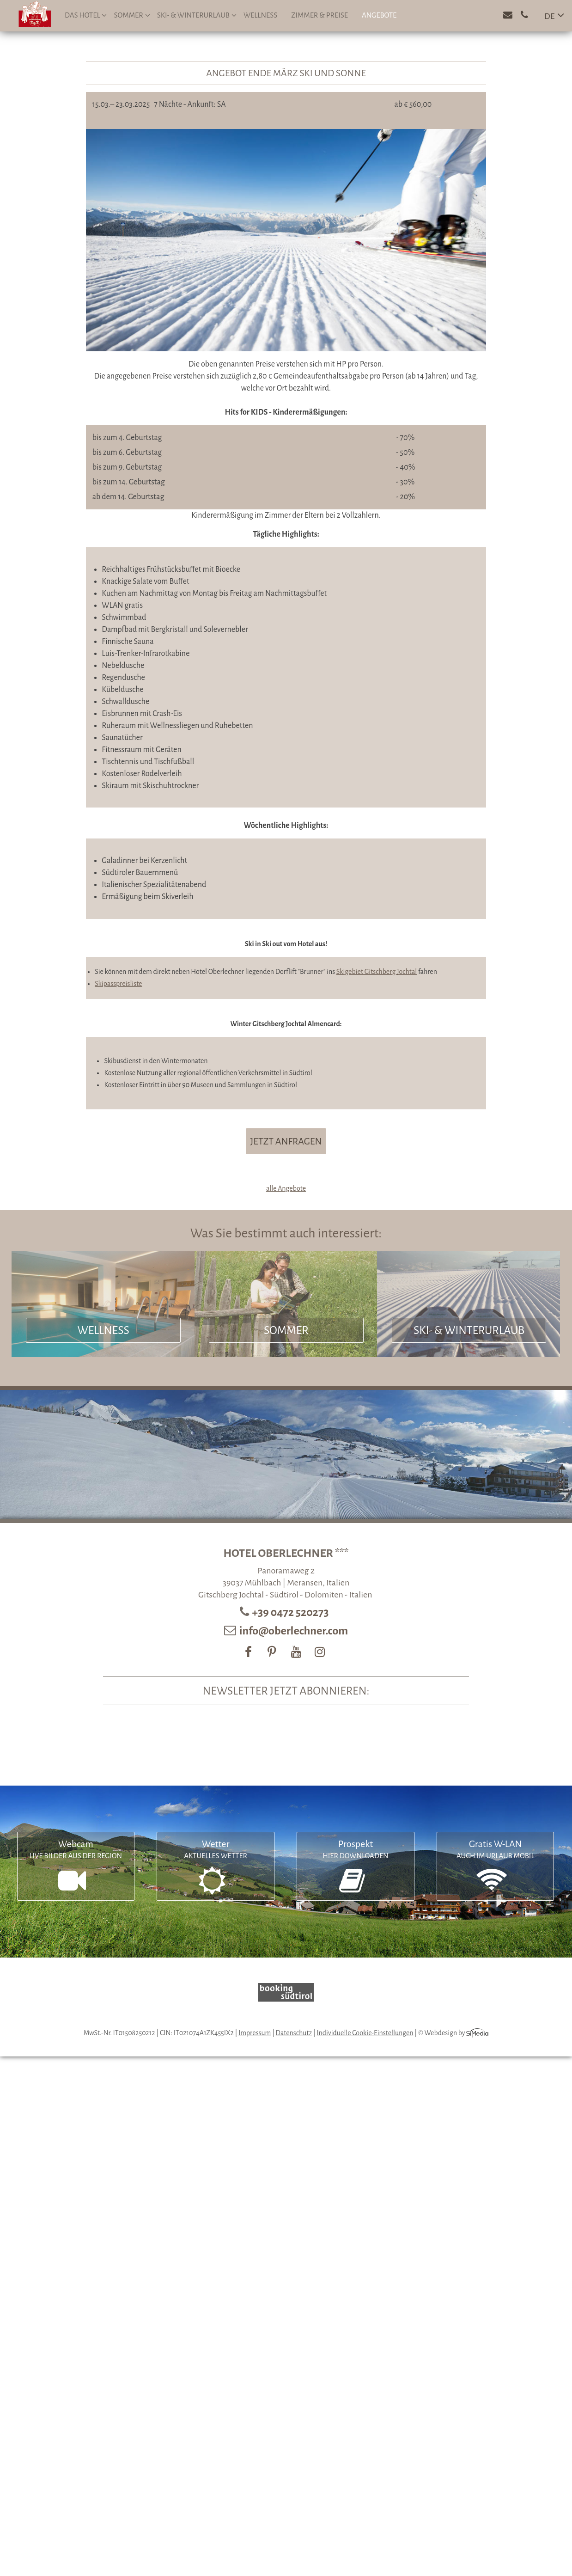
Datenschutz (294, 2033)
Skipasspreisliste (118, 983)
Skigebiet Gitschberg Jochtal (376, 971)
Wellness (260, 15)
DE (549, 16)
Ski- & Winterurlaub (197, 15)
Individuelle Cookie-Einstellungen (364, 2033)
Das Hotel (86, 15)
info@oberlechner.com (293, 1631)
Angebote (379, 15)
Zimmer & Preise (319, 15)
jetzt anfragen (286, 1141)
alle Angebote (286, 1188)
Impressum (254, 2033)
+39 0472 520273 (291, 1612)
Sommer (132, 15)
